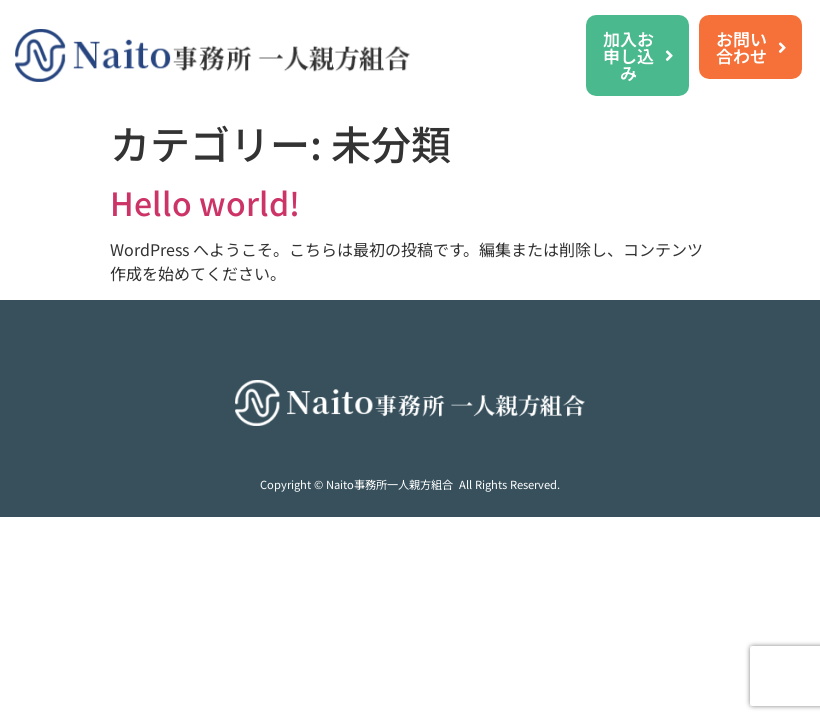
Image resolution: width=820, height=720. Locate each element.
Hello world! (205, 202)
